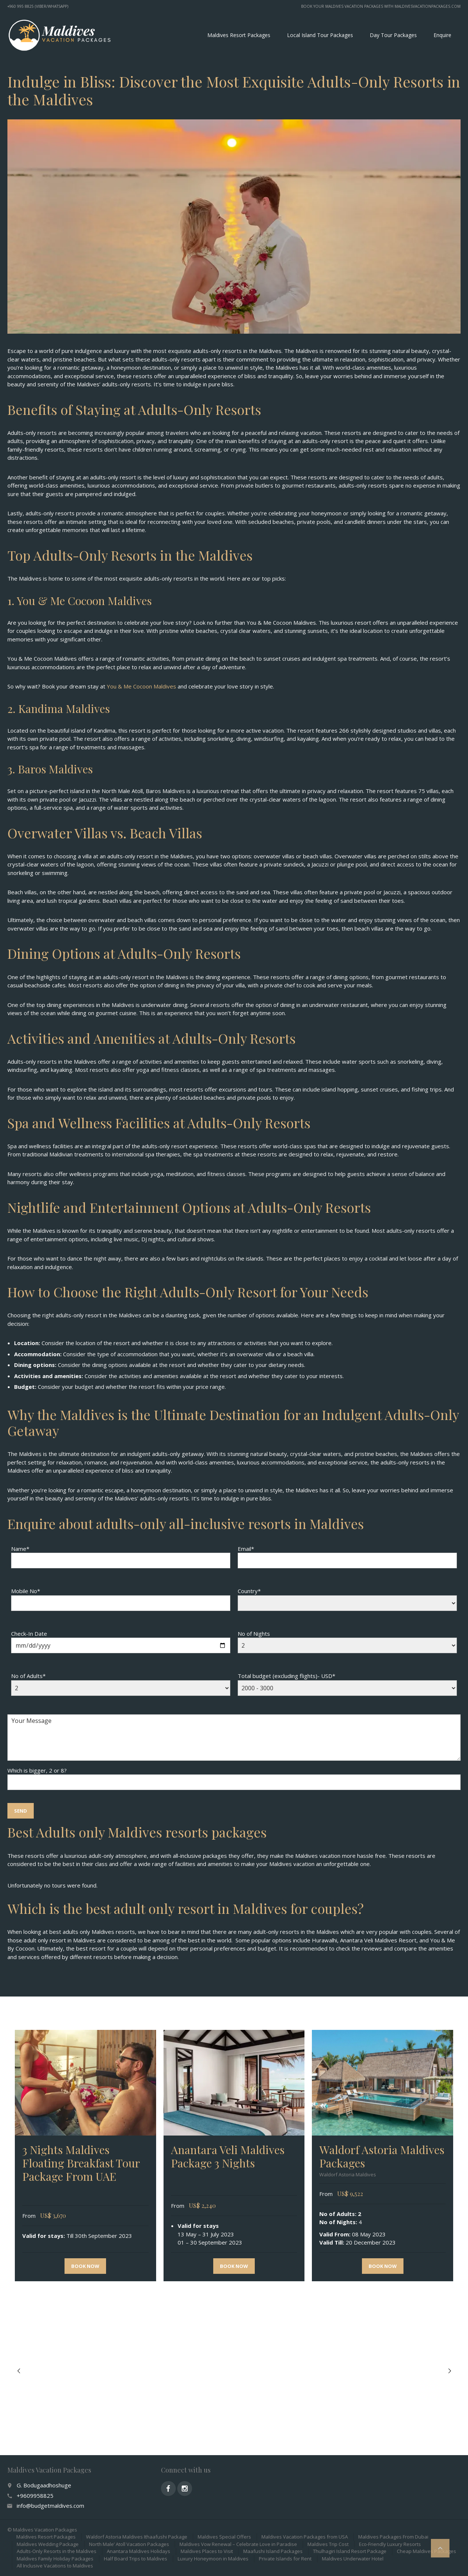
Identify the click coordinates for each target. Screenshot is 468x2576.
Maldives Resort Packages (238, 35)
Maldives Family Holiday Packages (55, 2558)
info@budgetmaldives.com (50, 2505)
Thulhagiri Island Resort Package (349, 2551)
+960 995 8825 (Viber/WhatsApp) (37, 6)
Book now (85, 2266)
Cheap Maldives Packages (426, 2551)
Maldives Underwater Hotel (352, 2558)
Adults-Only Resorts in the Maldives (56, 2551)
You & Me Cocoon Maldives (141, 686)
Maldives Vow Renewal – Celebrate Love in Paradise (238, 2544)
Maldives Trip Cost (328, 2544)
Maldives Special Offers (224, 2536)
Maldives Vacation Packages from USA (304, 2536)
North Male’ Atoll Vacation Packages (129, 2544)
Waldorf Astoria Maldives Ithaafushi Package (136, 2536)
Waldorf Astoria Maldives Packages (381, 2156)
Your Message (234, 1737)
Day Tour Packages (393, 35)
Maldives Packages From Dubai (393, 2536)
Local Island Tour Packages (320, 35)
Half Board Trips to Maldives (135, 2558)
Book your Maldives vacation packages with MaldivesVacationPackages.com (381, 6)
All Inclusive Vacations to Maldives (55, 2565)
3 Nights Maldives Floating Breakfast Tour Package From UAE (81, 2163)
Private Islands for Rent (285, 2558)
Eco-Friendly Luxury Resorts (390, 2544)
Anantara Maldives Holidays (138, 2551)
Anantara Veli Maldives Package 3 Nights (227, 2156)
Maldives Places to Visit (207, 2551)
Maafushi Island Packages (273, 2551)
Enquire (442, 35)
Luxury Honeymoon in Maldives (213, 2558)
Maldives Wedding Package (48, 2544)
